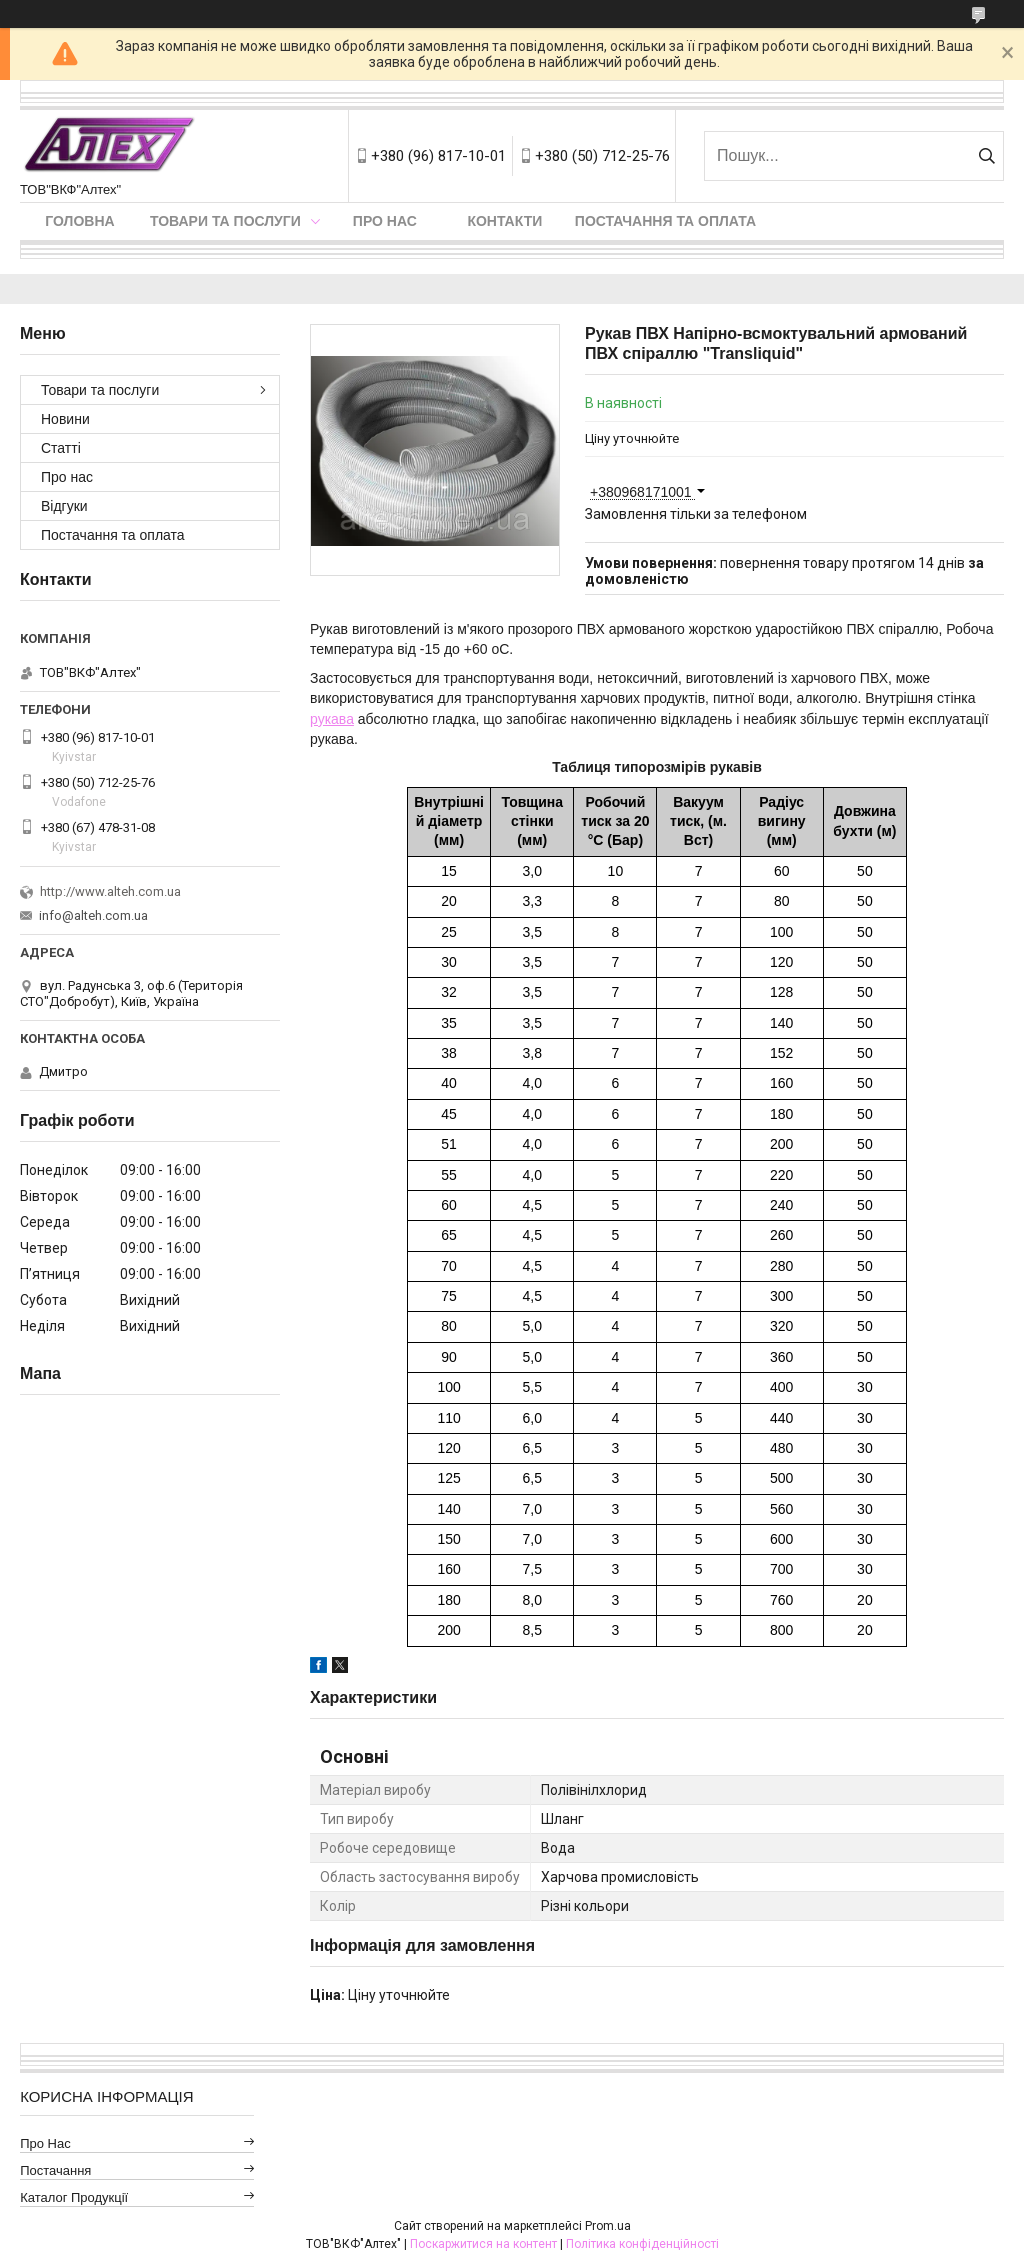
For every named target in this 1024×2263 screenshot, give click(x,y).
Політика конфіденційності (642, 2244)
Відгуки (64, 506)
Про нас (385, 221)
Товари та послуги (225, 221)
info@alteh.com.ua (93, 915)
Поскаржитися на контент (483, 2244)
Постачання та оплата (665, 221)
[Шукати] (986, 156)
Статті (61, 448)
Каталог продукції (74, 2197)
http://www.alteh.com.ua (110, 891)
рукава (332, 719)
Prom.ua (608, 2226)
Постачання (55, 2170)
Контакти (504, 221)
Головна (79, 221)
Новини (65, 419)
